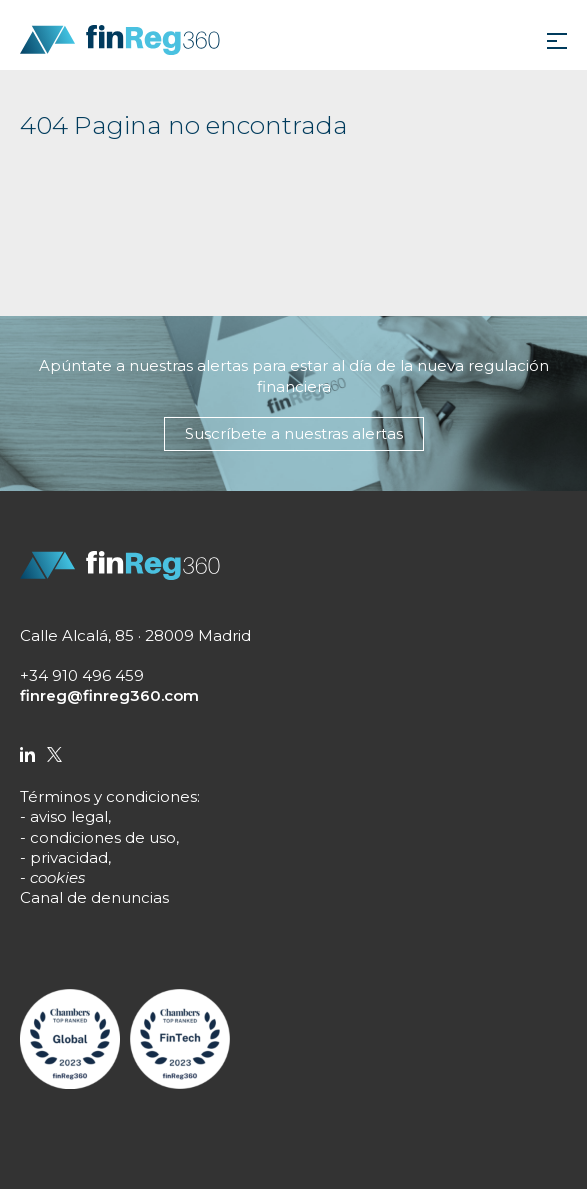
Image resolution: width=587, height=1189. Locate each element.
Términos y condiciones (108, 796)
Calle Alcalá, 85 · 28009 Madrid (135, 635)
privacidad (69, 857)
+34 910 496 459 (82, 675)
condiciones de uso (103, 837)
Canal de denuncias (94, 897)
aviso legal (69, 816)
